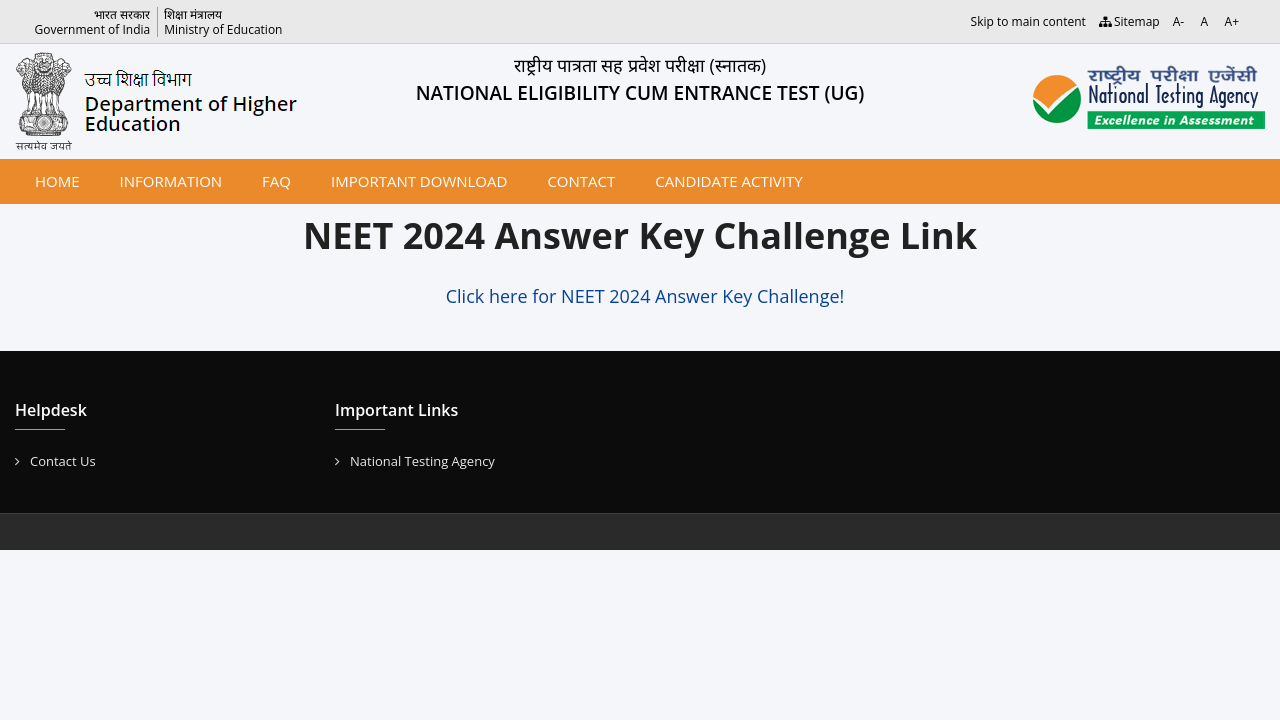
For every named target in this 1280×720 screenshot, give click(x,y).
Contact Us (55, 461)
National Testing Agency (415, 461)
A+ (1232, 21)
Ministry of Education (223, 29)
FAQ (276, 181)
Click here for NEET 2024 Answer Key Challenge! (645, 296)
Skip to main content (1028, 21)
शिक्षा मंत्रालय (193, 14)
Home (57, 181)
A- (1178, 21)
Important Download (419, 181)
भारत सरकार (122, 14)
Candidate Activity (728, 181)
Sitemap (1129, 21)
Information (171, 181)
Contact (581, 181)
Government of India (93, 29)
